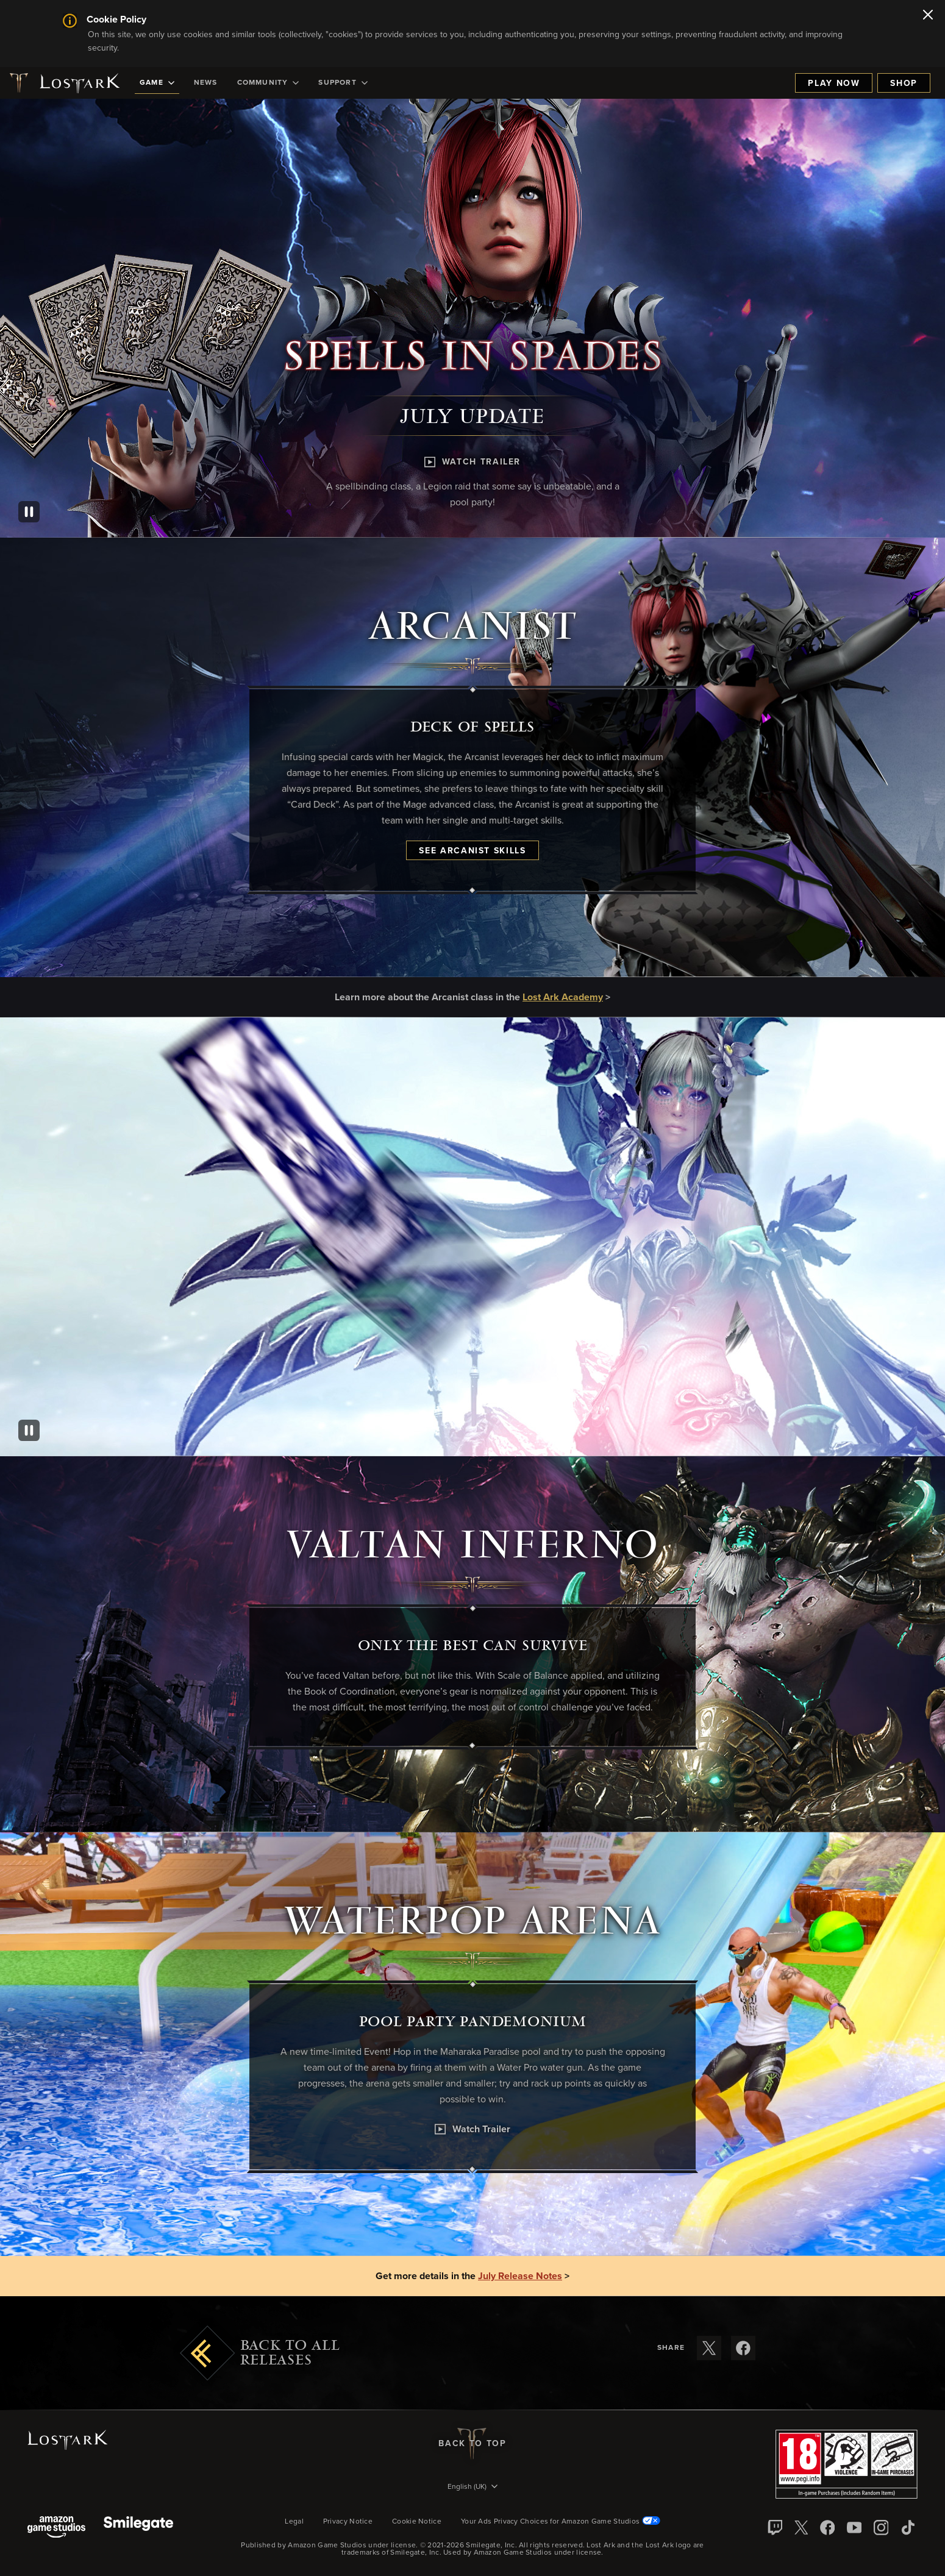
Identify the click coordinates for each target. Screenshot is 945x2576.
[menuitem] (157, 83)
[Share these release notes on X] (709, 2348)
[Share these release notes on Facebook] (743, 2348)
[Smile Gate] (138, 2528)
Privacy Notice (348, 2521)
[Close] (928, 16)
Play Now (834, 83)
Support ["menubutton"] (342, 83)
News (206, 83)
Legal (294, 2521)
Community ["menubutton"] (268, 83)
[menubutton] (472, 2487)
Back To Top (472, 2444)
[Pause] (29, 511)
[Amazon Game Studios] (56, 2528)
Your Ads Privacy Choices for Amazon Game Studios (560, 2521)
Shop (904, 83)
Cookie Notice (416, 2521)
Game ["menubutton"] (157, 83)
